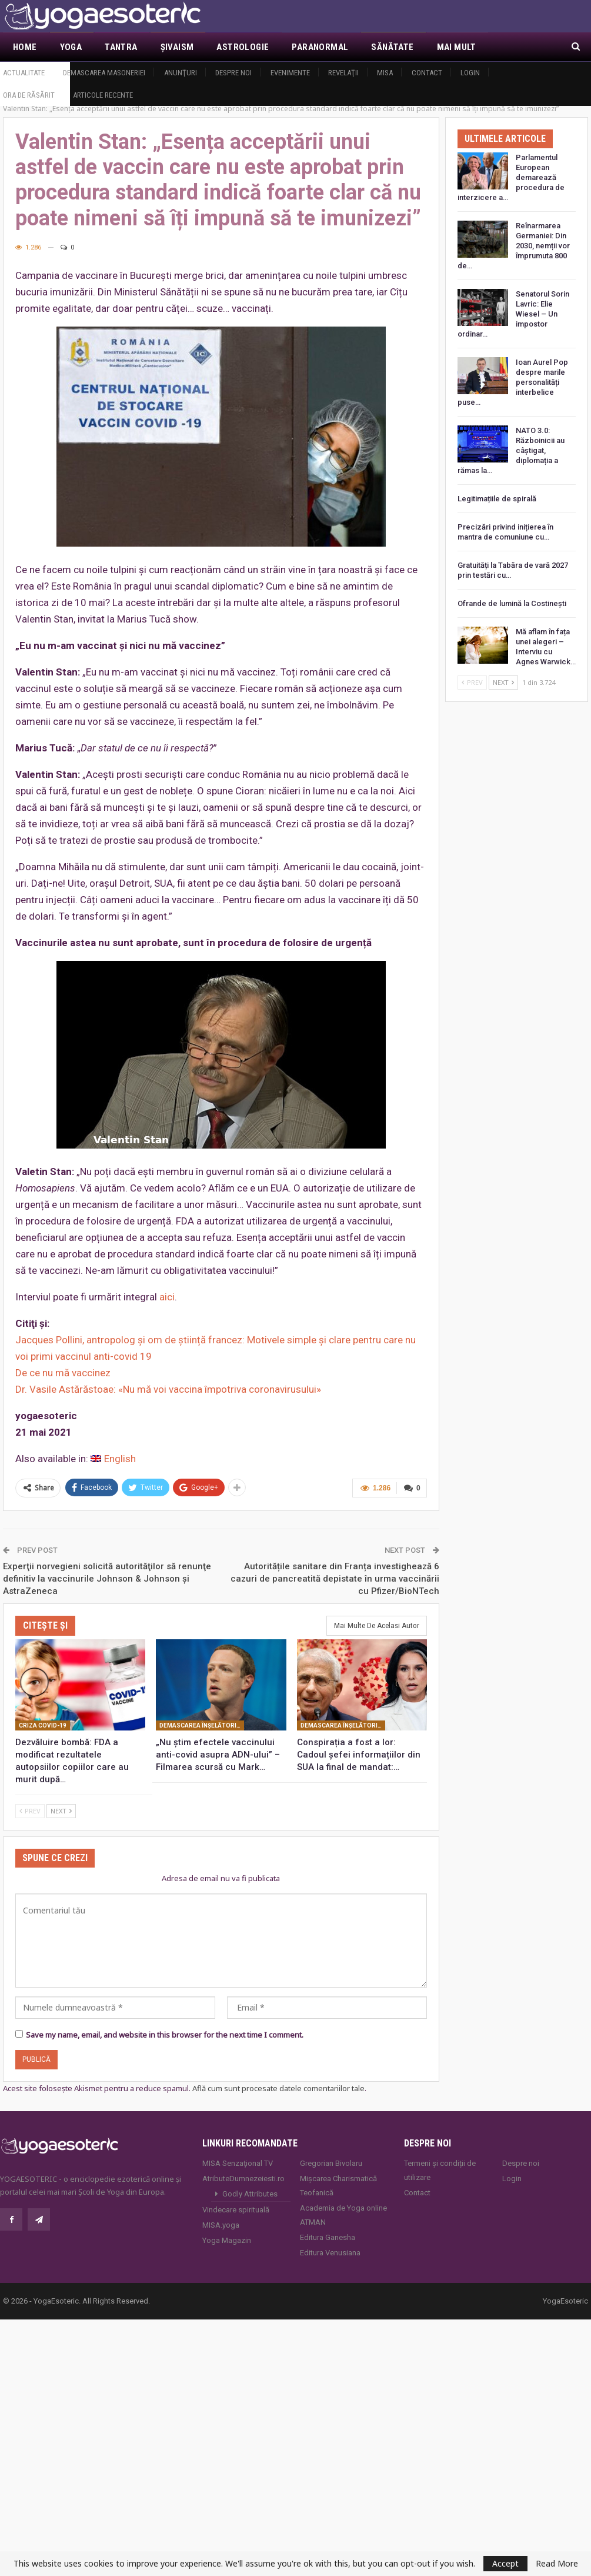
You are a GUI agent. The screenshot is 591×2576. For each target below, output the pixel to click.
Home (25, 47)
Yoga (71, 47)
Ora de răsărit (29, 95)
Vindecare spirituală (235, 2209)
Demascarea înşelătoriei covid (201, 1725)
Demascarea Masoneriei (104, 72)
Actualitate (24, 72)
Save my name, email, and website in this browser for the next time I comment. (164, 2034)
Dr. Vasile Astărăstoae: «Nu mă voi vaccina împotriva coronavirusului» (168, 1389)
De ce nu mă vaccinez (63, 1373)
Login (470, 72)
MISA (385, 72)
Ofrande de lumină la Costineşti (512, 603)
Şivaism (177, 47)
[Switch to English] (113, 1459)
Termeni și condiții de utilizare (440, 2170)
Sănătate (392, 47)
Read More (557, 2564)
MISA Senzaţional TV (237, 2163)
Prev (30, 1810)
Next (61, 1810)
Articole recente (103, 95)
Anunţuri (180, 72)
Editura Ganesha (327, 2237)
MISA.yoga (220, 2225)
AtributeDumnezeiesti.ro (243, 2178)
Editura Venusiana (330, 2252)
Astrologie (242, 47)
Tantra (121, 47)
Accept (505, 2563)
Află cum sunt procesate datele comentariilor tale (278, 2088)
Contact (427, 72)
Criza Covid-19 (42, 1725)
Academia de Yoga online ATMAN (343, 2215)
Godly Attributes (250, 2193)
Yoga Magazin (226, 2240)
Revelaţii (343, 72)
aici (167, 1297)
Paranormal (320, 47)
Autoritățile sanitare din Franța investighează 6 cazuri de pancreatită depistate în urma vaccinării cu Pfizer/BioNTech (335, 1578)
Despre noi (233, 72)
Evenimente (290, 72)
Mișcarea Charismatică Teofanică (338, 2185)
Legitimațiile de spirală (497, 498)
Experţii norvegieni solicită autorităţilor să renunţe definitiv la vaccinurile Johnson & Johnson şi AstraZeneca (107, 1578)
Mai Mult (456, 47)
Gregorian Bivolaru (331, 2163)
